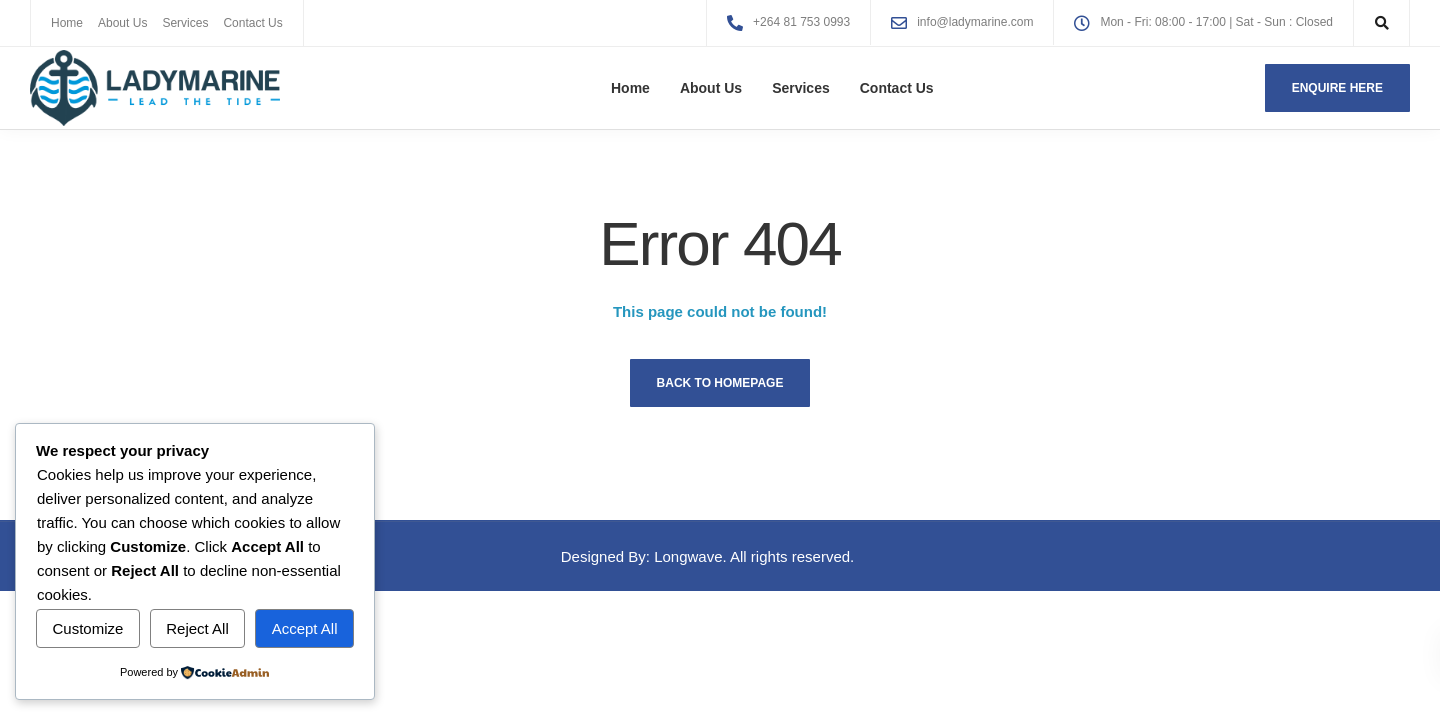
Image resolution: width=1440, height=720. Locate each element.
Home (67, 23)
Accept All (305, 628)
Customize (87, 628)
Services (185, 23)
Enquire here (1337, 88)
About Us (122, 23)
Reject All (197, 628)
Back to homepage (720, 383)
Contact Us (252, 23)
